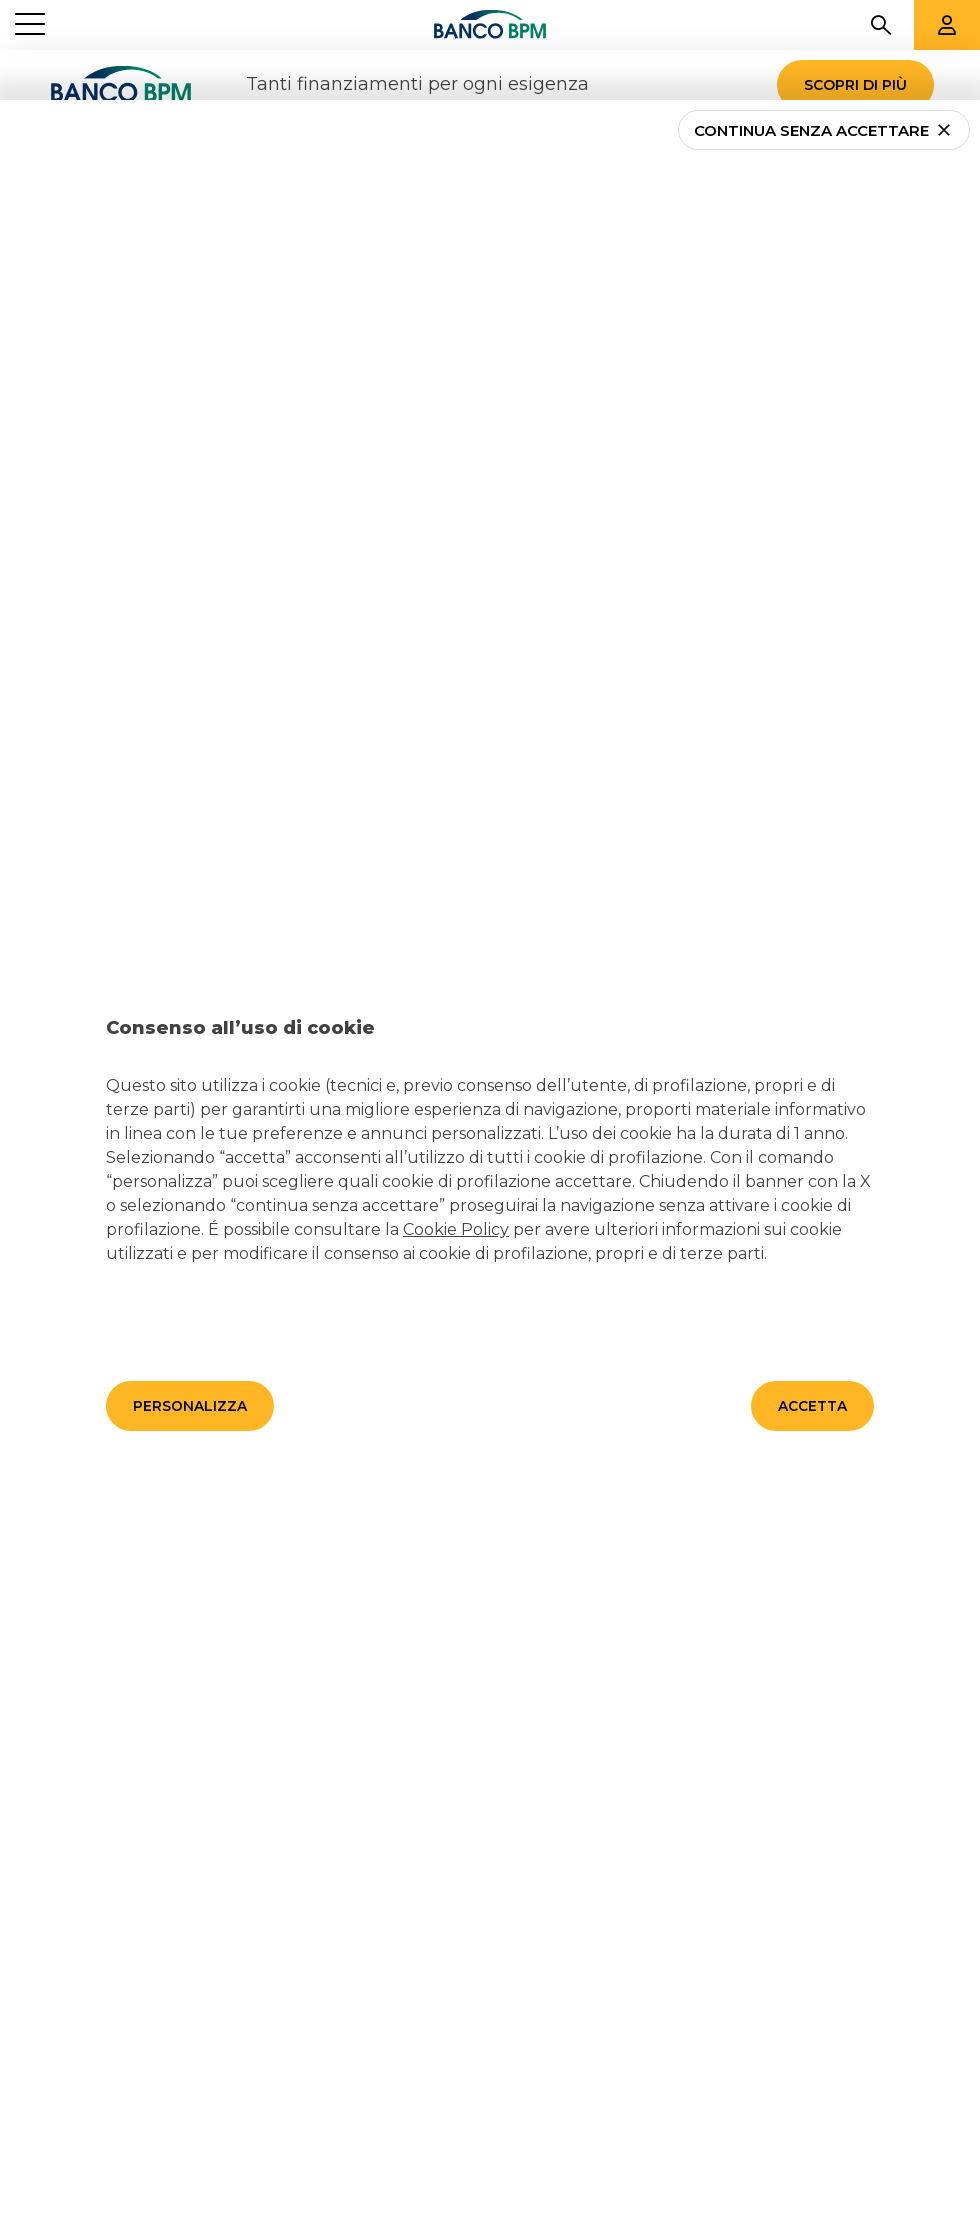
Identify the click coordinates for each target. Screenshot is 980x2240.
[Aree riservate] (947, 25)
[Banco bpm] (490, 25)
